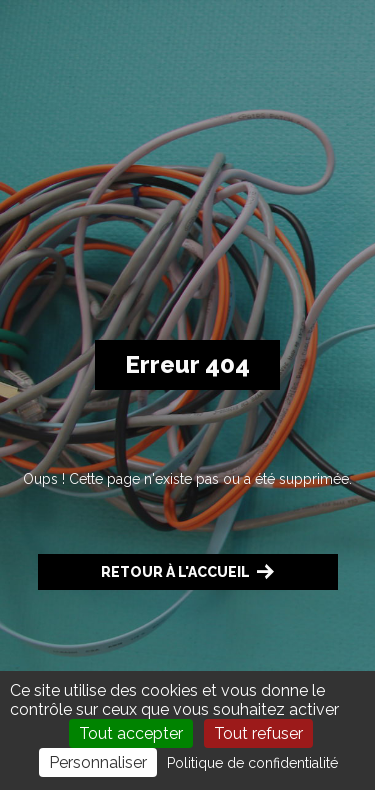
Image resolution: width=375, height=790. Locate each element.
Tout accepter (131, 733)
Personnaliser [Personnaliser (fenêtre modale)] (98, 762)
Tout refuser (258, 733)
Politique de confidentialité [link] (252, 763)
